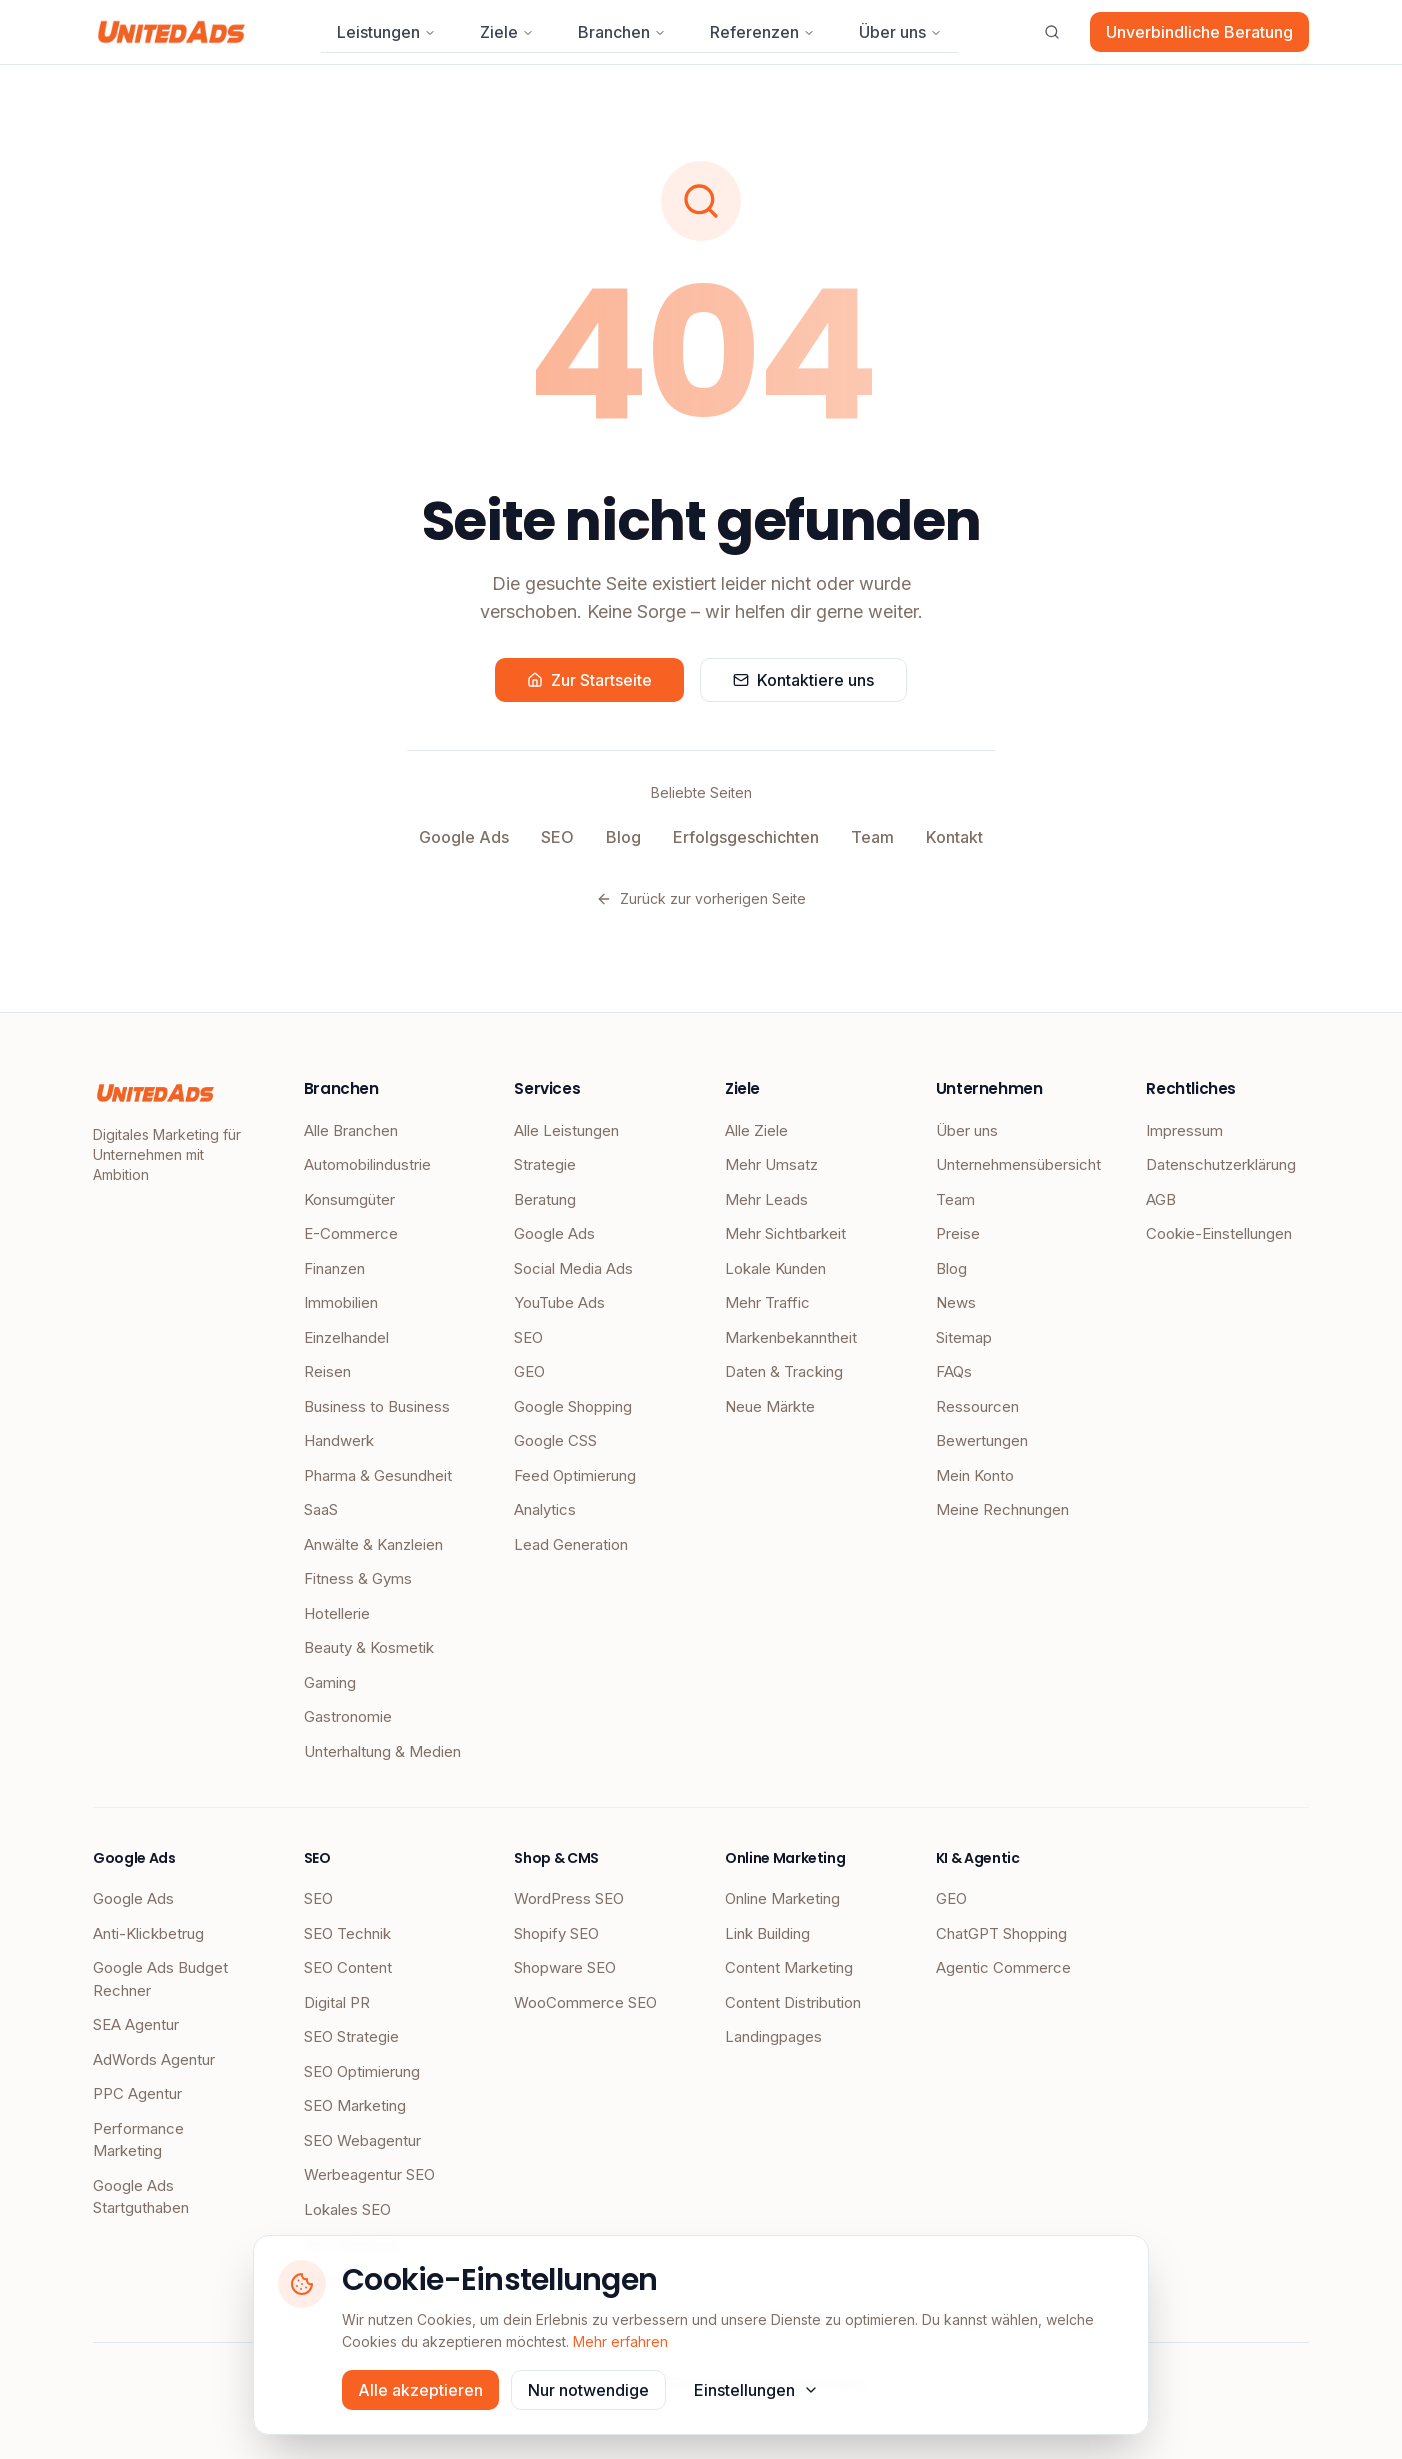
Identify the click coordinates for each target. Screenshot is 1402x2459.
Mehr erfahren (620, 2341)
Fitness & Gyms (358, 1578)
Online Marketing (782, 1898)
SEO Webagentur (362, 2140)
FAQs (954, 1371)
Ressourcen (977, 1406)
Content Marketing (789, 1967)
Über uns (900, 32)
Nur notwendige (588, 2390)
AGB (1161, 1199)
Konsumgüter (349, 1199)
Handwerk (339, 1440)
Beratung (545, 1199)
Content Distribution (793, 2002)
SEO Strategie (351, 2036)
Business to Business (377, 1406)
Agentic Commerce (1003, 1967)
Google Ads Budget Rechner (160, 1979)
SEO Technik (347, 1933)
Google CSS (555, 1440)
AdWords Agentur (154, 2059)
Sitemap (964, 1337)
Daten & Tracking (784, 1371)
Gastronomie (348, 1716)
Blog (623, 837)
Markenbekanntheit (791, 1337)
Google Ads (464, 837)
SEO (557, 837)
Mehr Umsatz (771, 1164)
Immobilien (341, 1302)
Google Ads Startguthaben (141, 2197)
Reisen (327, 1371)
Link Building (767, 1933)
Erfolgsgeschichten (746, 837)
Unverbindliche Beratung (1199, 32)
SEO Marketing (355, 2105)
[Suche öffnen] (1052, 32)
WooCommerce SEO (585, 2002)
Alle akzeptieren (420, 2390)
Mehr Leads (766, 1199)
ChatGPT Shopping (1001, 1933)
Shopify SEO (556, 1933)
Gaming (330, 1682)
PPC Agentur (137, 2093)
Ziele (507, 32)
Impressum (1184, 1130)
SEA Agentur (136, 2024)
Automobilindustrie (367, 1164)
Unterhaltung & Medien (382, 1751)
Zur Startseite (589, 680)
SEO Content (348, 1967)
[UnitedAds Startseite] (171, 32)
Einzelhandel (346, 1337)
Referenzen (762, 32)
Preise (958, 1233)
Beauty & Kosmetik (369, 1647)
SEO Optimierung (362, 2071)
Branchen (622, 32)
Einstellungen (756, 2390)
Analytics (545, 1509)
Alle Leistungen (566, 1130)
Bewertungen (982, 1440)
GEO (529, 1371)
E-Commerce (351, 1233)
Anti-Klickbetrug (148, 1933)
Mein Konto (975, 1475)
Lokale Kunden (775, 1268)
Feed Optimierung (575, 1475)
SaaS (321, 1509)
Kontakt (954, 837)
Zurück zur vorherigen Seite (701, 898)
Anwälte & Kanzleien (373, 1544)
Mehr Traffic (767, 1302)
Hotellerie (337, 1613)
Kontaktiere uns (803, 680)
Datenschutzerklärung (1221, 1164)
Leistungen (386, 32)
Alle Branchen (351, 1130)
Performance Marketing (138, 2140)
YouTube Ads (559, 1302)
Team (872, 837)
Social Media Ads (573, 1268)
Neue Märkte (770, 1406)
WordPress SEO (569, 1898)
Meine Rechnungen (1002, 1509)
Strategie (545, 1164)
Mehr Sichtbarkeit (785, 1233)
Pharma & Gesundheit (378, 1475)
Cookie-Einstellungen (1219, 1233)
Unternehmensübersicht (1017, 1164)
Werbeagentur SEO (369, 2174)
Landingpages (773, 2036)
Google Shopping (573, 1406)
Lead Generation (571, 1544)
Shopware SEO (565, 1967)
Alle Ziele (756, 1130)
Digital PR (337, 2002)
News (956, 1302)
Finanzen (334, 1268)
